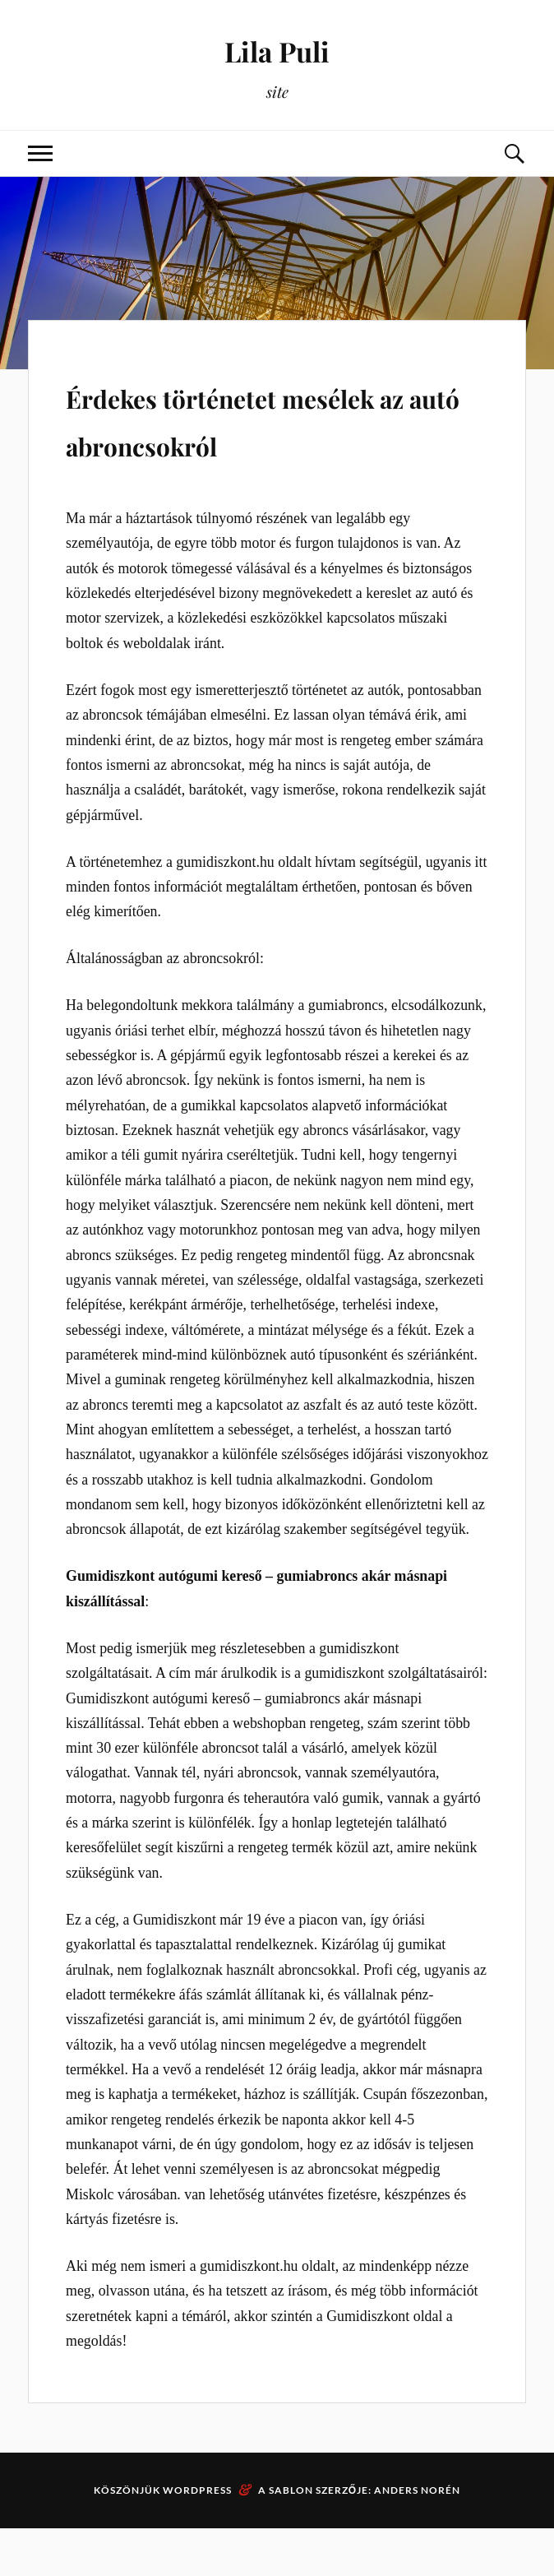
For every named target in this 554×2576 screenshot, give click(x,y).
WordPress (197, 2538)
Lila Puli (277, 50)
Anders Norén (417, 2538)
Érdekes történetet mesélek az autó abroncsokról (220, 440)
